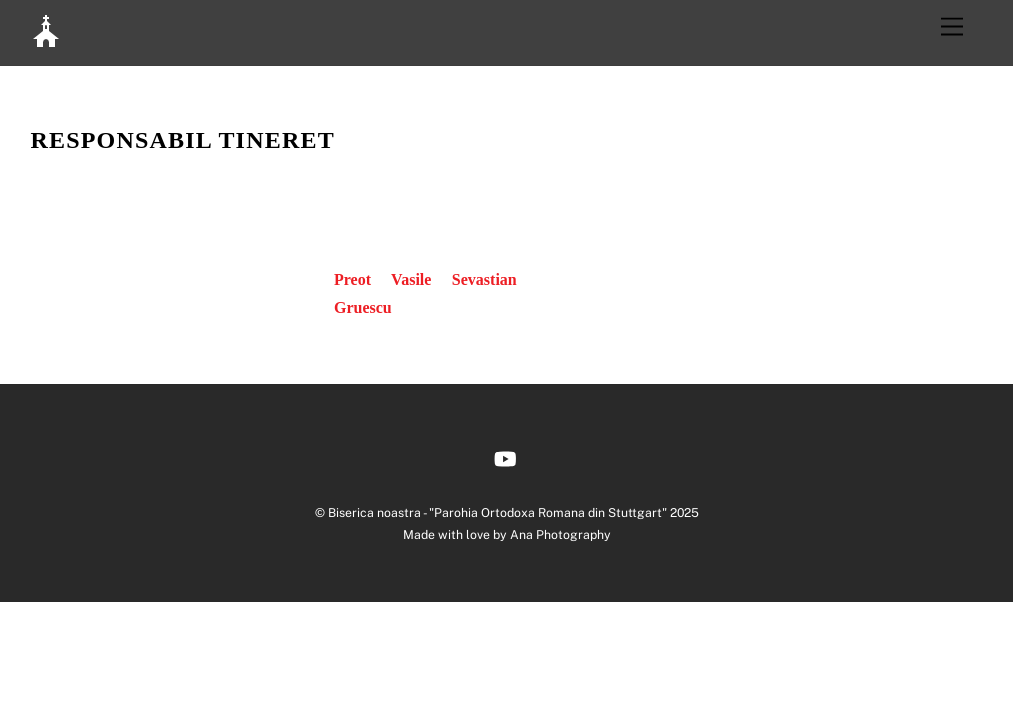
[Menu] (952, 27)
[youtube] (505, 456)
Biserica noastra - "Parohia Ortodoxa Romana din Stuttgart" (497, 512)
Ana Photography (560, 534)
